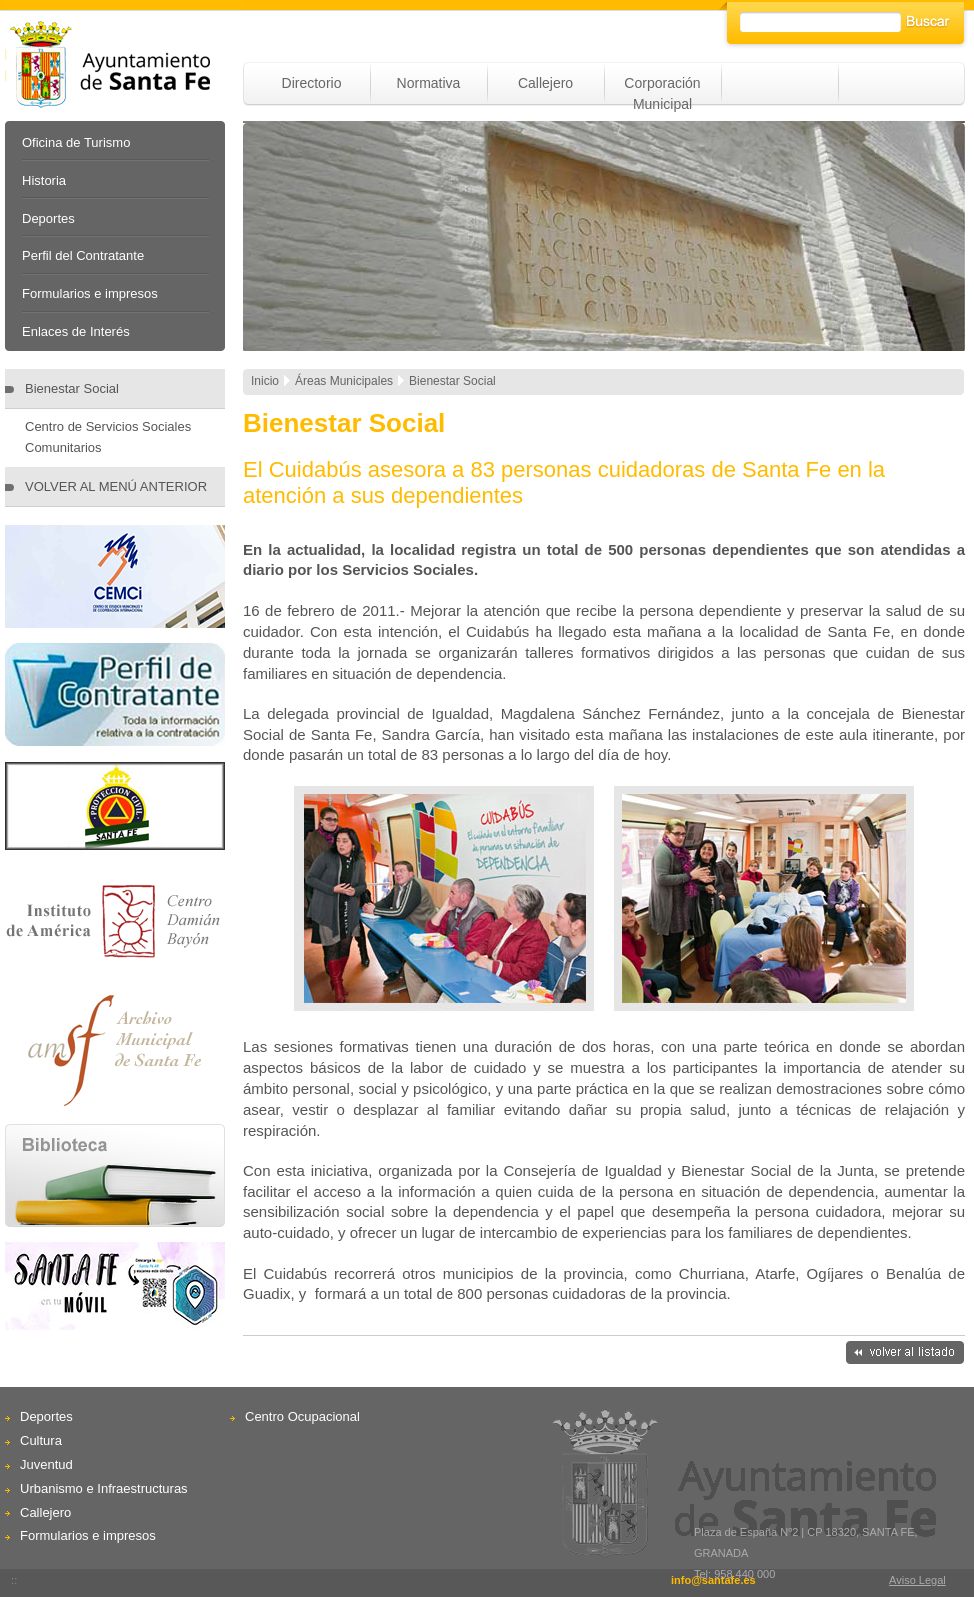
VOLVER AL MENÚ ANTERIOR (116, 486)
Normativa (429, 83)
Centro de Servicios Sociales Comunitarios (108, 437)
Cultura (41, 1440)
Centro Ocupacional (302, 1416)
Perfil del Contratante (83, 255)
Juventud (46, 1464)
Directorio (312, 83)
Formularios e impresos (90, 293)
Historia (44, 180)
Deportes (48, 218)
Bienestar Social (72, 388)
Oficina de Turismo (76, 142)
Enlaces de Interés (76, 331)
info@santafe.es (713, 1580)
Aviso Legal (917, 1580)
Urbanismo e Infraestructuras (104, 1488)
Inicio (265, 381)
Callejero (545, 83)
